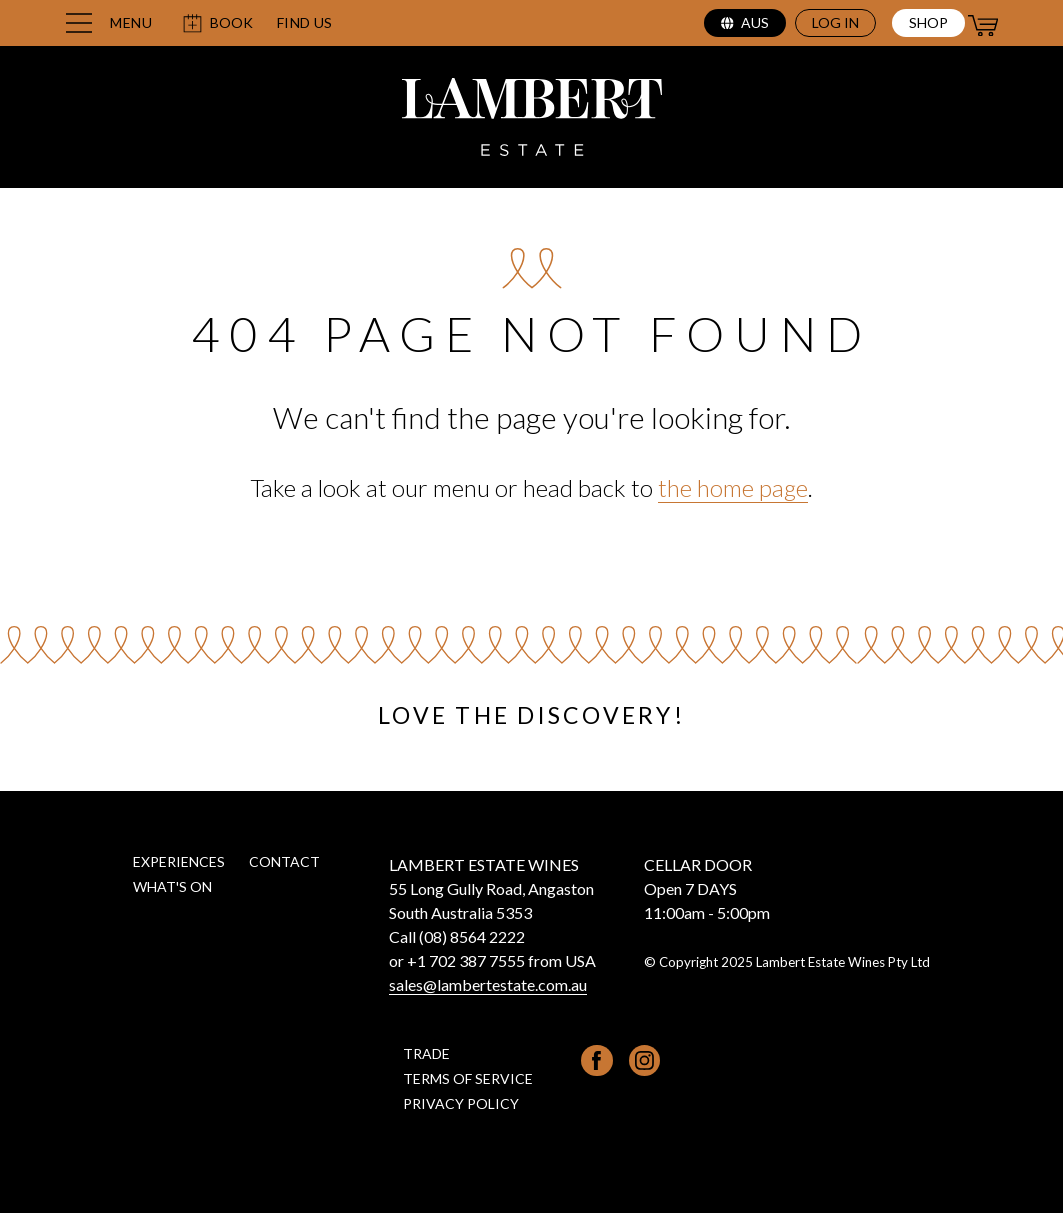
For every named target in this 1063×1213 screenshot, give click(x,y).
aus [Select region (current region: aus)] (745, 22)
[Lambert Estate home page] (532, 120)
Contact (284, 861)
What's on (172, 886)
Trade (426, 1053)
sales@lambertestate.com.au (488, 984)
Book (217, 23)
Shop (928, 22)
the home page (733, 487)
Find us (305, 23)
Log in (835, 22)
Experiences (179, 861)
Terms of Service (468, 1078)
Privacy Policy (461, 1103)
